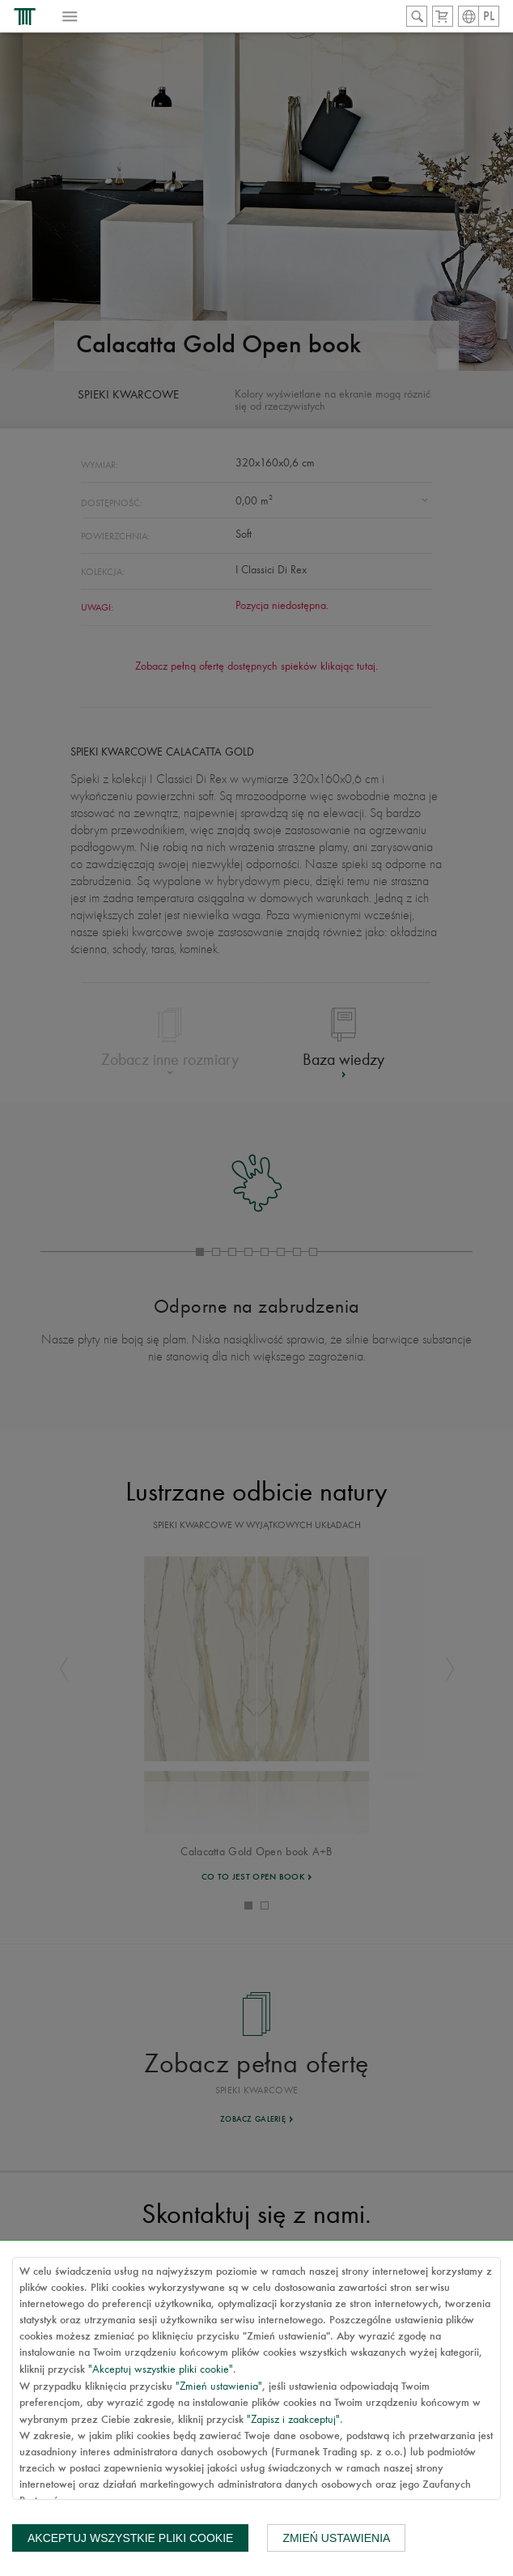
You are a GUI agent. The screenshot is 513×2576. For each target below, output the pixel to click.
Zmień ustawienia (336, 2537)
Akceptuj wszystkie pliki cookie (130, 2537)
